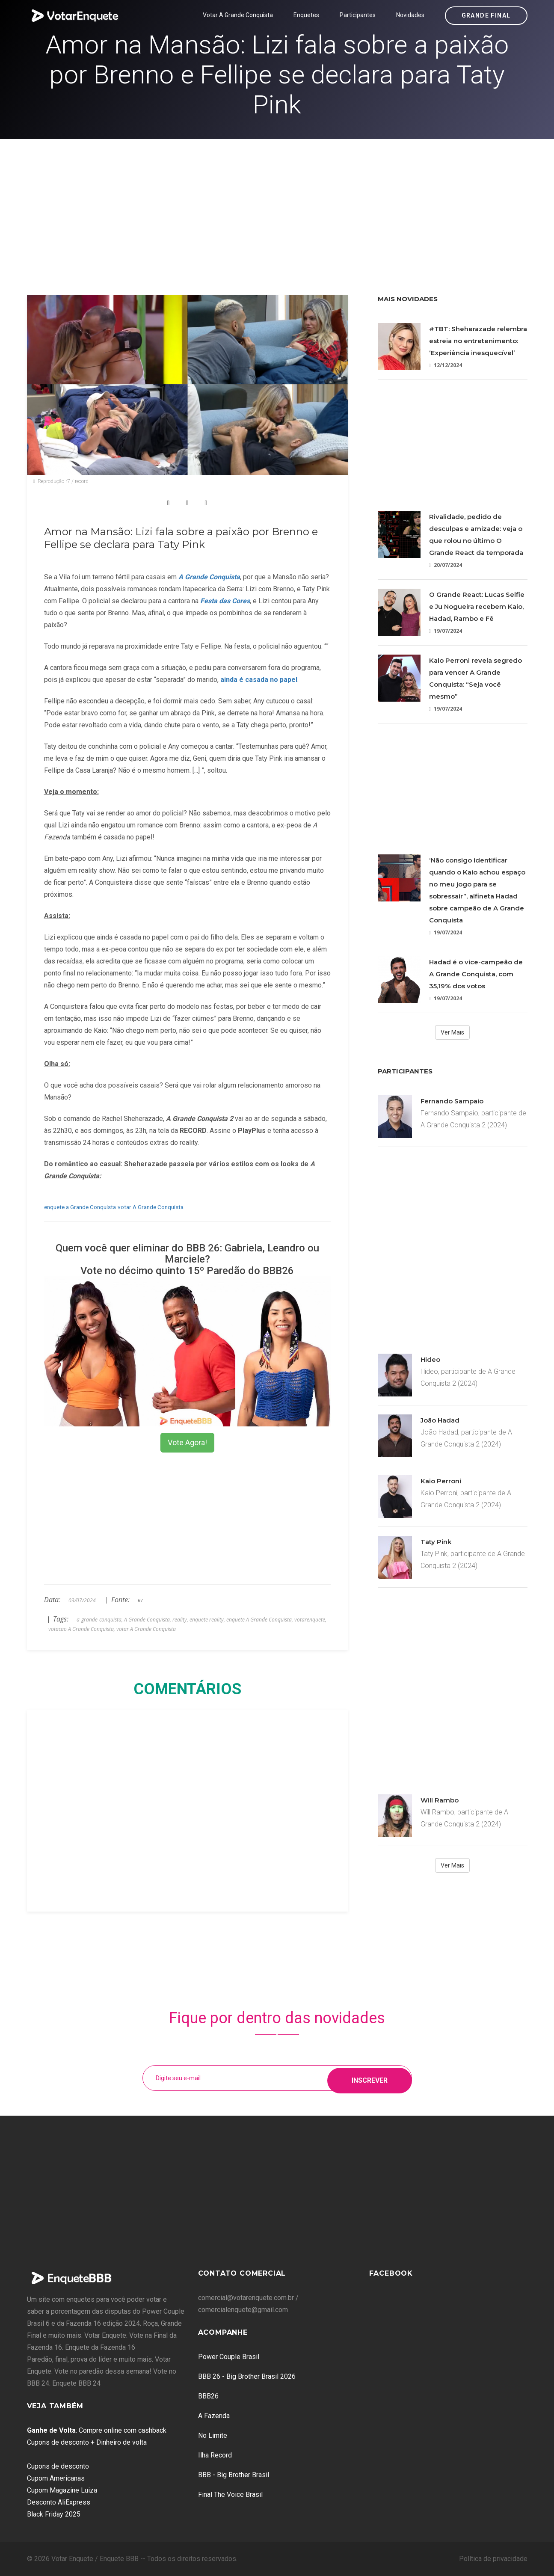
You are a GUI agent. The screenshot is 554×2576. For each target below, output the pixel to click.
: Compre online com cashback (96, 2430)
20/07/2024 (445, 565)
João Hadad (440, 1420)
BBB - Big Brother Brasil (233, 2475)
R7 (140, 1601)
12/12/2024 (445, 365)
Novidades (410, 15)
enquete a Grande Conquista (80, 1207)
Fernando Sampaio (452, 1101)
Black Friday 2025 (53, 2514)
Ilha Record (215, 2455)
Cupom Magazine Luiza (62, 2490)
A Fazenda (214, 2416)
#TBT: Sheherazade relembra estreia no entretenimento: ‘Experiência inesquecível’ (478, 341)
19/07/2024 (445, 630)
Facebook (391, 2273)
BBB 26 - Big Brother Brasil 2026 (247, 2376)
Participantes (358, 15)
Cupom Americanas (56, 2478)
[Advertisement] (277, 203)
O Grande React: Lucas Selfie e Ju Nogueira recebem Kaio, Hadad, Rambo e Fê (476, 606)
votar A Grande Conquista (151, 1207)
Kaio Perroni (441, 1481)
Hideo (430, 1359)
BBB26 (208, 2396)
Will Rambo (440, 1800)
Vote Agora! (187, 1442)
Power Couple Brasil (228, 2357)
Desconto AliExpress (58, 2502)
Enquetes (306, 15)
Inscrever (370, 2078)
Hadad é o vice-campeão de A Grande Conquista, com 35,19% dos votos (476, 974)
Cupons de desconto (58, 2466)
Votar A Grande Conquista (238, 15)
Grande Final (486, 15)
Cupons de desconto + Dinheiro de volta (87, 2442)
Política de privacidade (493, 2559)
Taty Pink (436, 1542)
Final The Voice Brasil (230, 2494)
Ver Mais (452, 1032)
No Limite (212, 2435)
